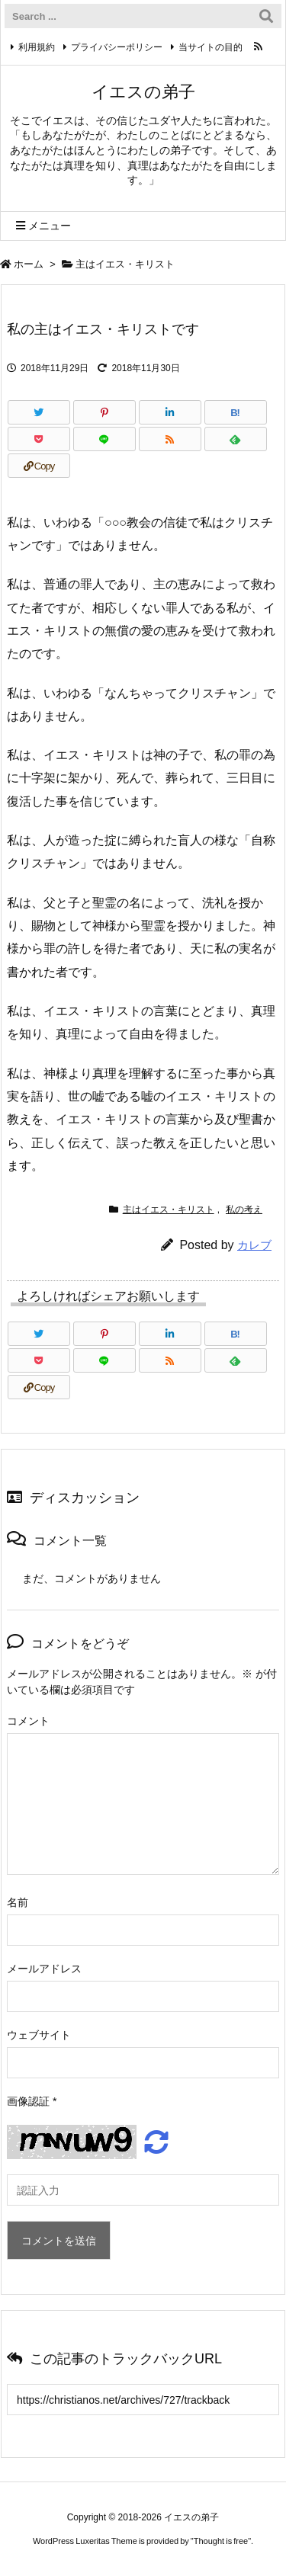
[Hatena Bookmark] (235, 412)
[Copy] (39, 465)
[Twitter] (39, 412)
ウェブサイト (39, 2035)
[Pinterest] (104, 412)
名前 (17, 1902)
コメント (28, 1721)
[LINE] (104, 439)
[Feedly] (235, 439)
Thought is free (221, 2541)
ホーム (28, 264)
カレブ (254, 1244)
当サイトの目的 (210, 47)
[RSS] (170, 439)
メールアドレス (44, 1968)
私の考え (244, 1209)
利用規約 (36, 47)
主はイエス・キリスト (125, 264)
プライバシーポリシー (116, 47)
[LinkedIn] (170, 412)
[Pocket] (39, 439)
